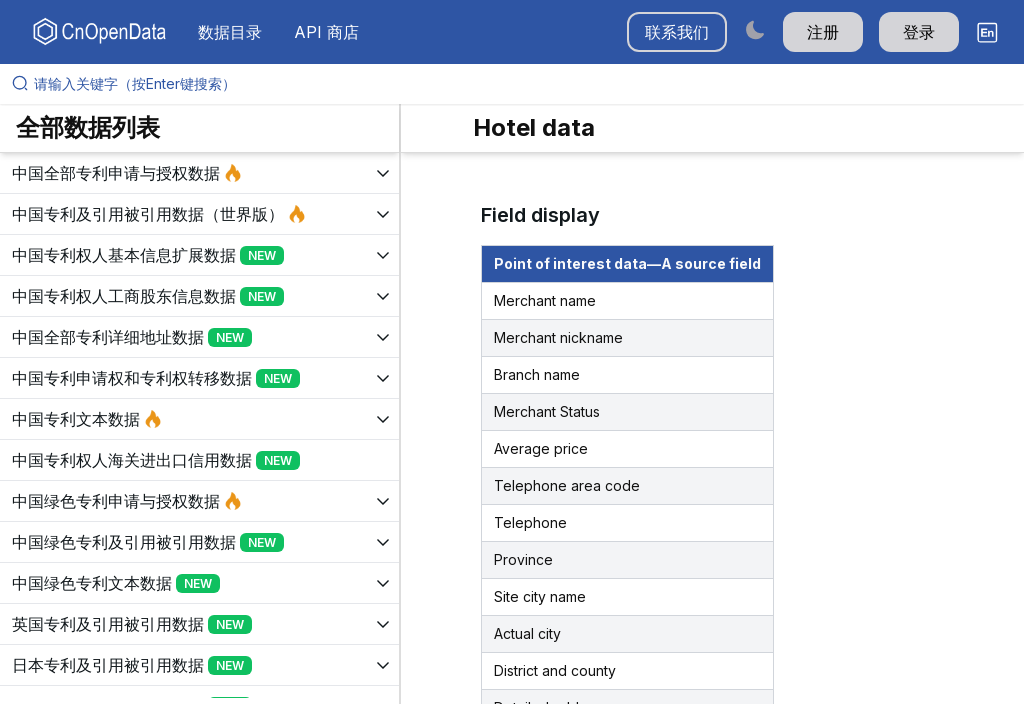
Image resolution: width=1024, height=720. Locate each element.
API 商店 (326, 32)
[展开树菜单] (199, 173)
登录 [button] (919, 32)
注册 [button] (823, 32)
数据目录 (230, 32)
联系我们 (677, 32)
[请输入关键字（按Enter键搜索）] (520, 84)
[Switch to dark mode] (755, 29)
